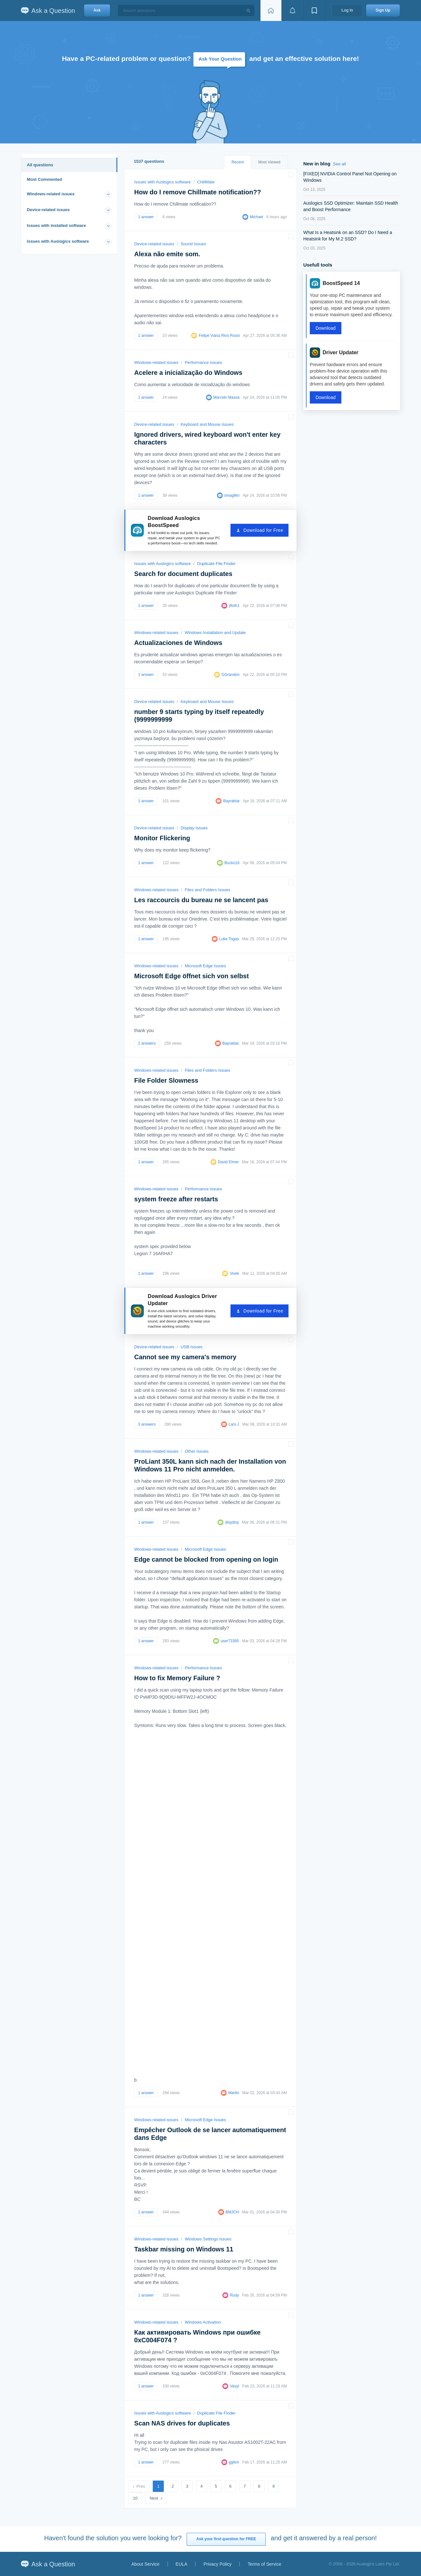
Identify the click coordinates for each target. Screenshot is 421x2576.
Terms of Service (264, 2564)
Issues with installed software (56, 225)
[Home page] (270, 10)
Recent (237, 162)
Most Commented (44, 179)
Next (154, 2498)
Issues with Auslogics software (58, 241)
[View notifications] (292, 10)
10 (135, 2498)
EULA (182, 2564)
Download (326, 328)
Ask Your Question (220, 59)
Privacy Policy (217, 2564)
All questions (40, 164)
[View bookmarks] (314, 10)
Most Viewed (269, 162)
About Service (145, 2564)
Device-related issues (48, 209)
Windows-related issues (50, 193)
